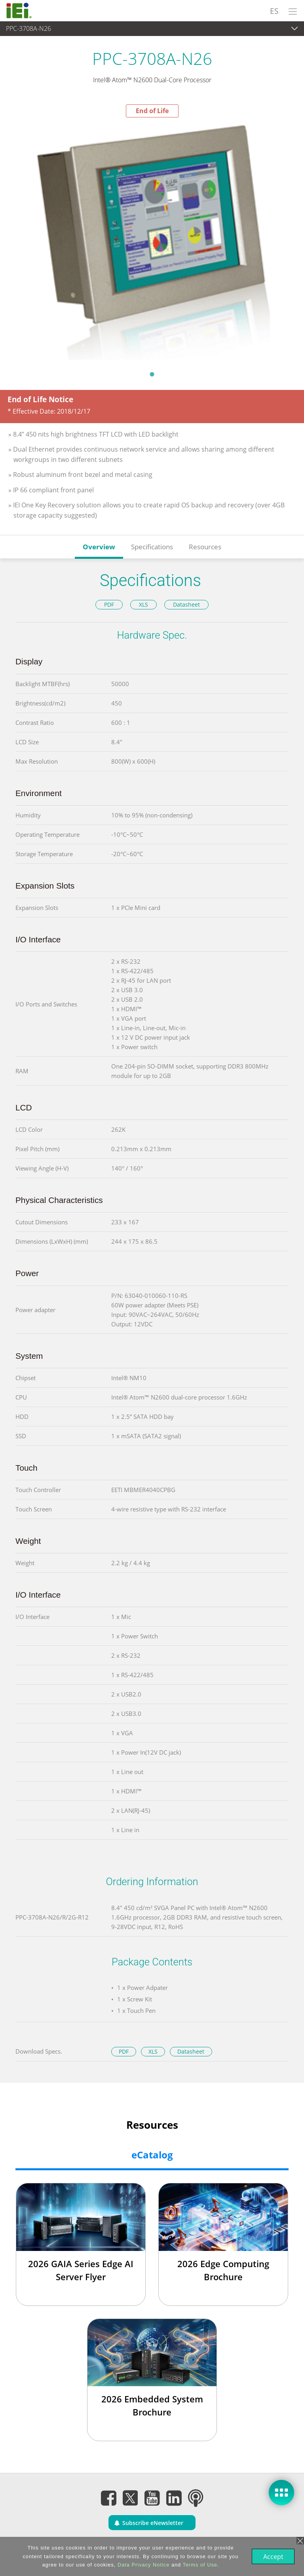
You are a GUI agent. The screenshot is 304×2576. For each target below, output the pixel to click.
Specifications (152, 546)
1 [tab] (152, 374)
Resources (205, 546)
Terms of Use (199, 2565)
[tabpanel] (152, 242)
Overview (99, 546)
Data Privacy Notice (143, 2565)
